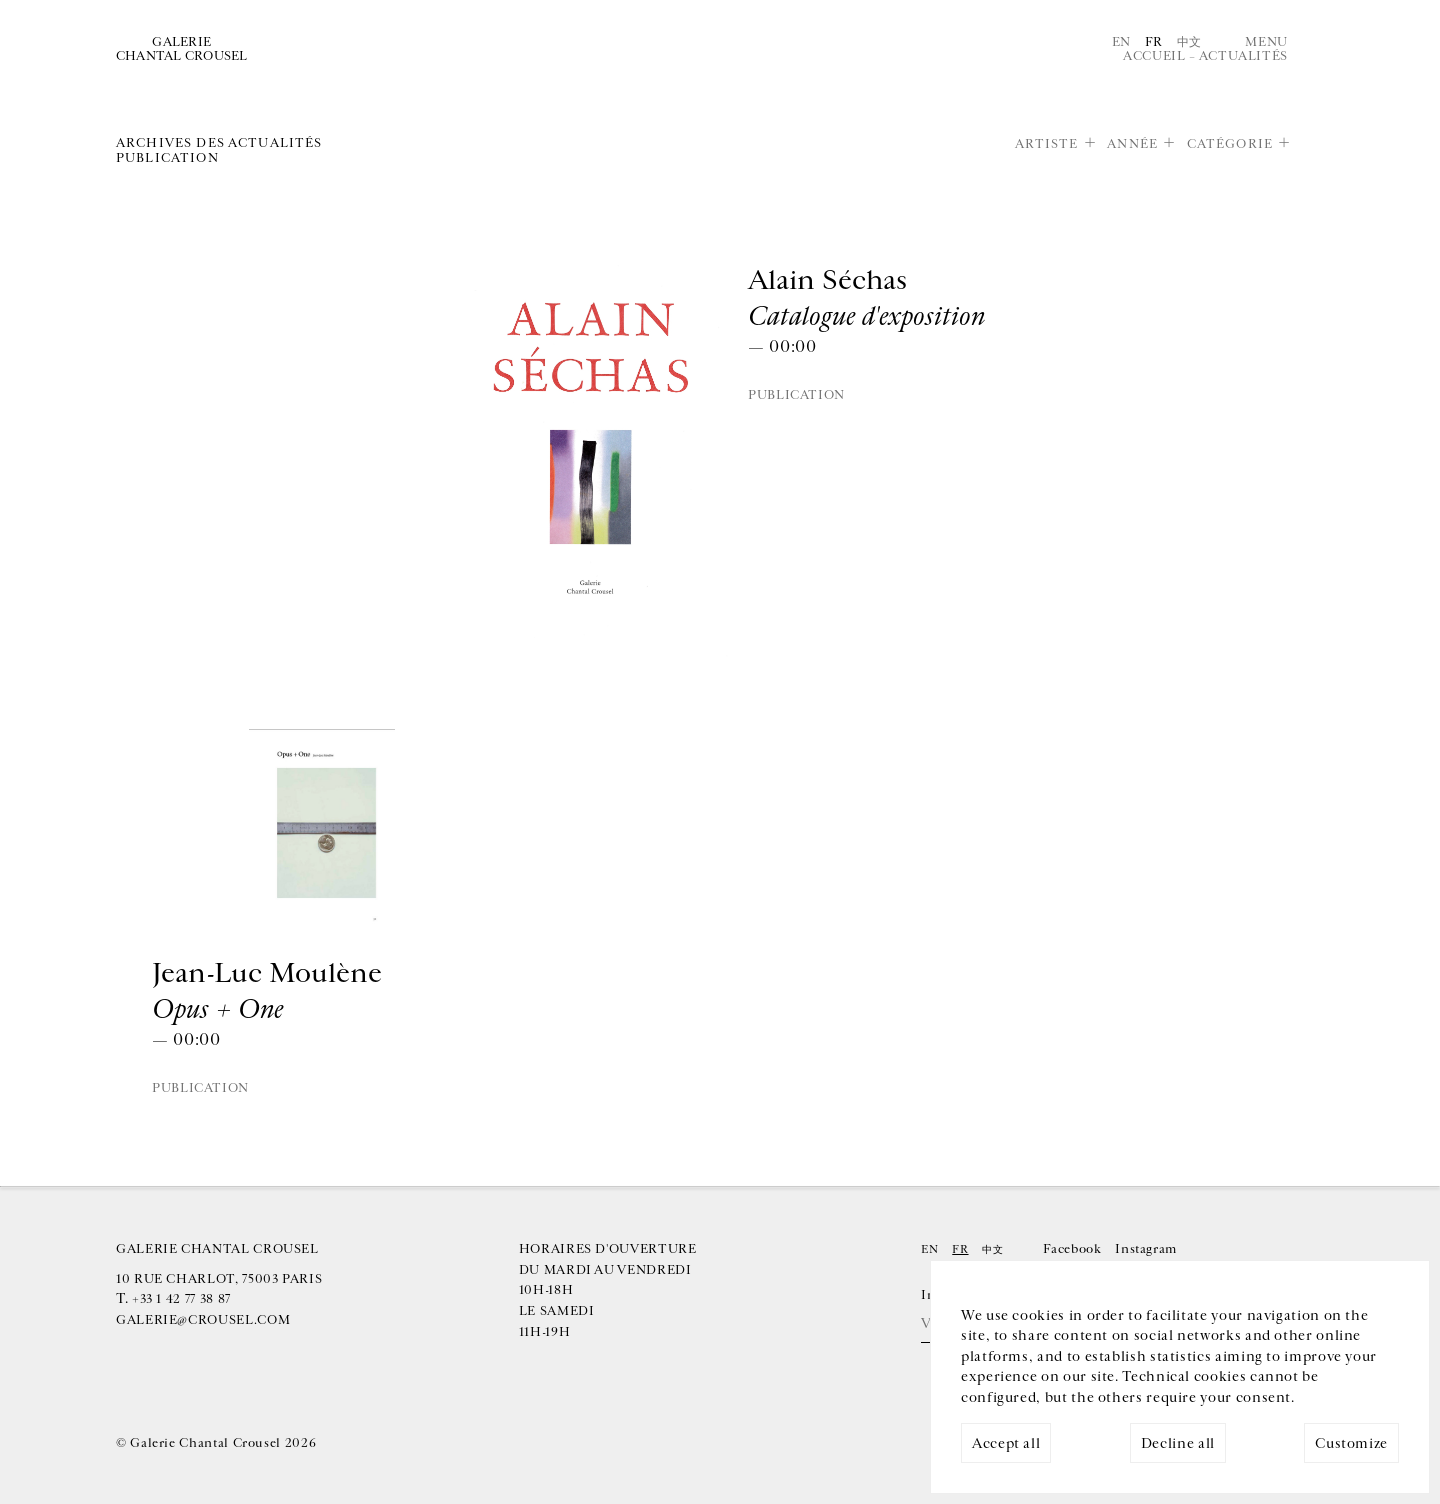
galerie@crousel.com (203, 1320)
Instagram (1146, 1249)
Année (1132, 144)
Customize (1351, 1443)
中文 (1189, 42)
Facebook (1072, 1249)
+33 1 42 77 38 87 (181, 1299)
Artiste (1047, 144)
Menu (1266, 42)
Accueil (1154, 56)
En (1121, 42)
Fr (1154, 42)
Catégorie (1230, 144)
